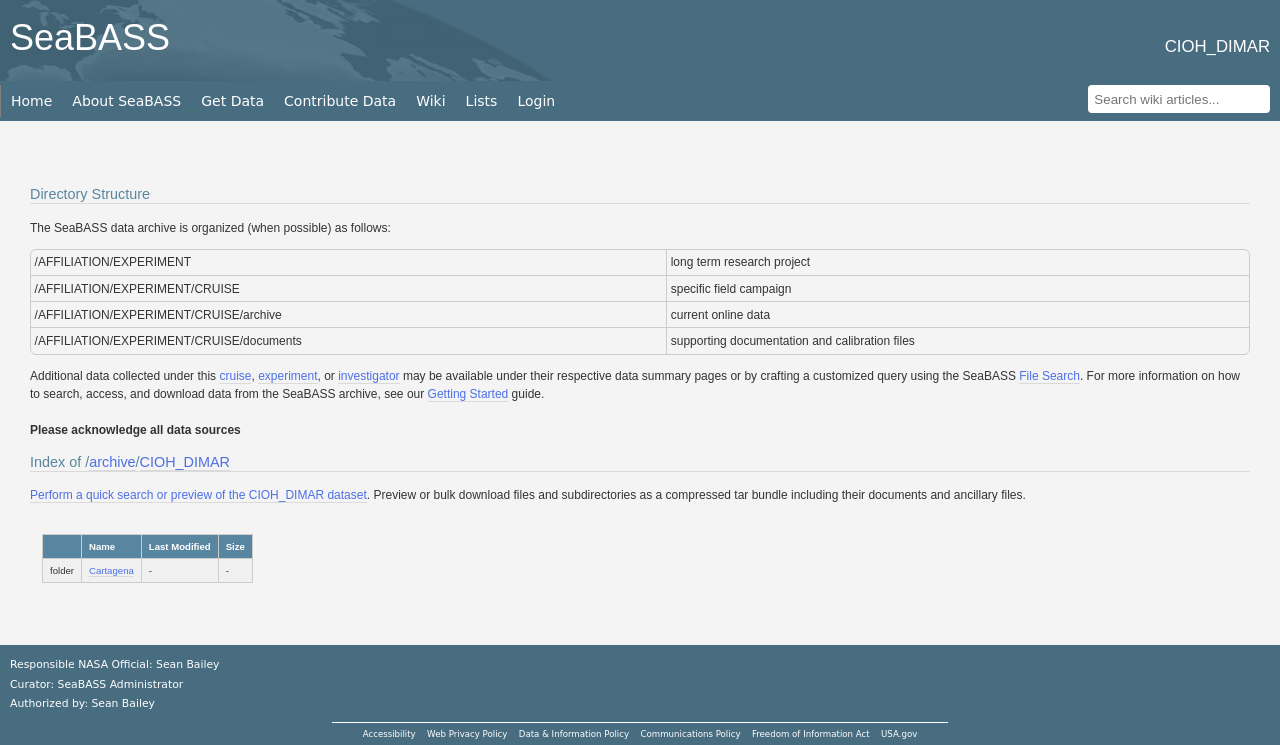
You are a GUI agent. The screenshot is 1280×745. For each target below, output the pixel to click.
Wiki (430, 101)
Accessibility (389, 734)
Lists (482, 101)
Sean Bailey (122, 703)
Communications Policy (690, 734)
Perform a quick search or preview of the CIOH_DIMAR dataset (198, 495)
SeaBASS (90, 37)
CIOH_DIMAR (185, 462)
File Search (1049, 376)
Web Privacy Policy (467, 734)
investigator (368, 376)
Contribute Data (340, 101)
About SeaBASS (126, 101)
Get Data (232, 101)
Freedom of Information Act (811, 734)
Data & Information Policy (574, 734)
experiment (287, 376)
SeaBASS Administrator (121, 684)
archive (112, 462)
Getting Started (468, 394)
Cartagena (111, 570)
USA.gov (899, 734)
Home (31, 101)
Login (536, 101)
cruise (235, 376)
